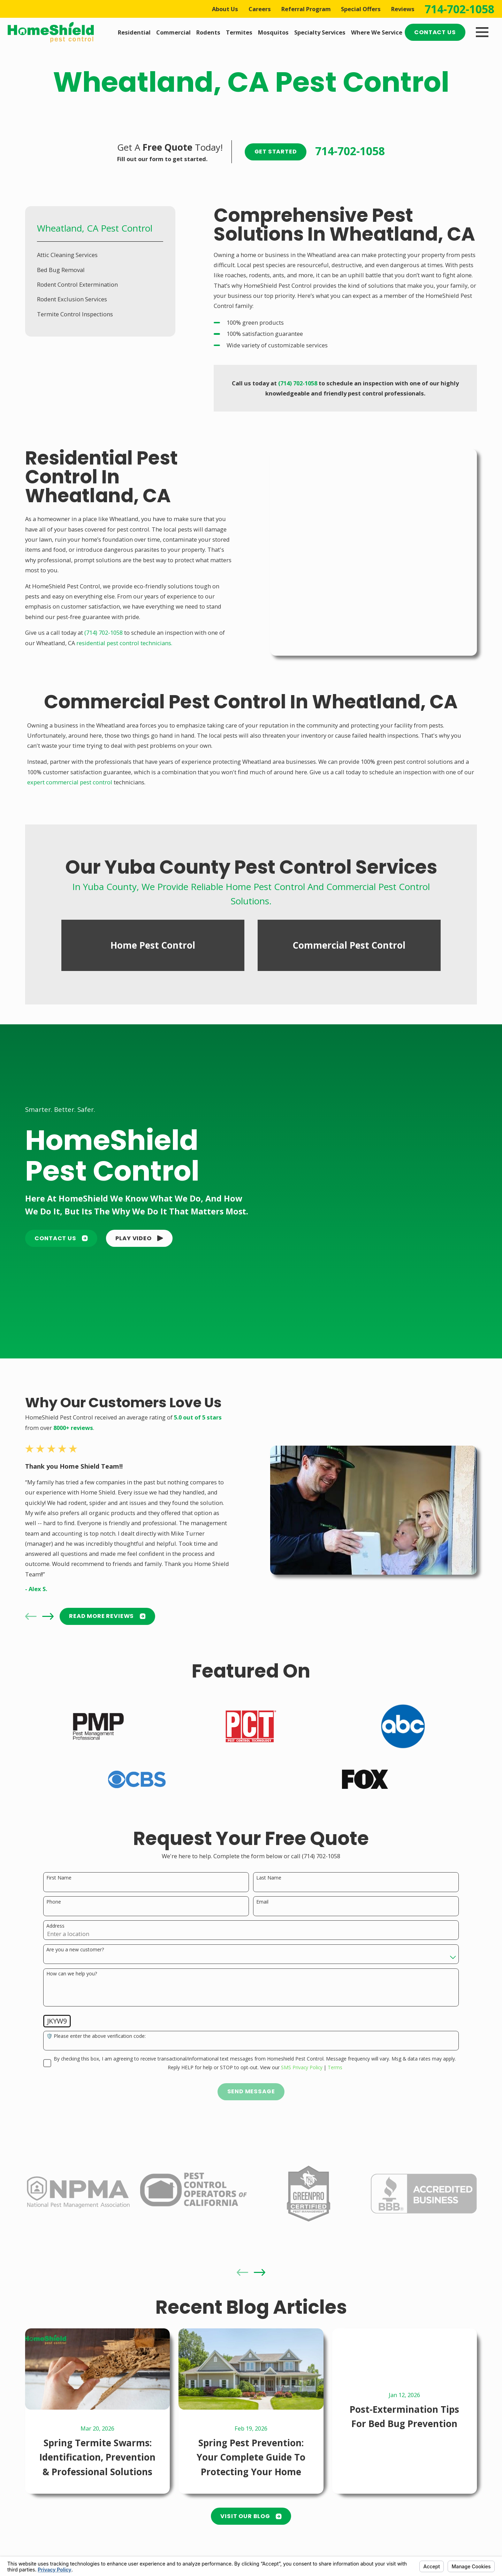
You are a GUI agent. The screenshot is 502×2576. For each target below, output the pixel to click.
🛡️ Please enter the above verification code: (96, 2029)
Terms (335, 2059)
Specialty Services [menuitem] (319, 32)
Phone (53, 1894)
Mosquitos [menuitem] (273, 32)
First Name (58, 1870)
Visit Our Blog (250, 2509)
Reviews (402, 9)
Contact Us (435, 32)
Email (262, 1894)
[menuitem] (100, 254)
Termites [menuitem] (239, 32)
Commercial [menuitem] (173, 32)
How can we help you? (71, 1966)
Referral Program (306, 9)
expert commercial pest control (69, 774)
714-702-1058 (459, 9)
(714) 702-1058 (103, 632)
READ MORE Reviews (107, 1608)
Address (55, 1918)
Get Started (275, 152)
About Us (225, 9)
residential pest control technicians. (124, 643)
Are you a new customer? (75, 1942)
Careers (260, 9)
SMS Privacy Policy (301, 2059)
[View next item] (48, 1608)
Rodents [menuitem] (208, 32)
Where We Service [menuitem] (376, 32)
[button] (139, 1230)
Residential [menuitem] (134, 32)
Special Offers (361, 9)
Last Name (268, 1870)
